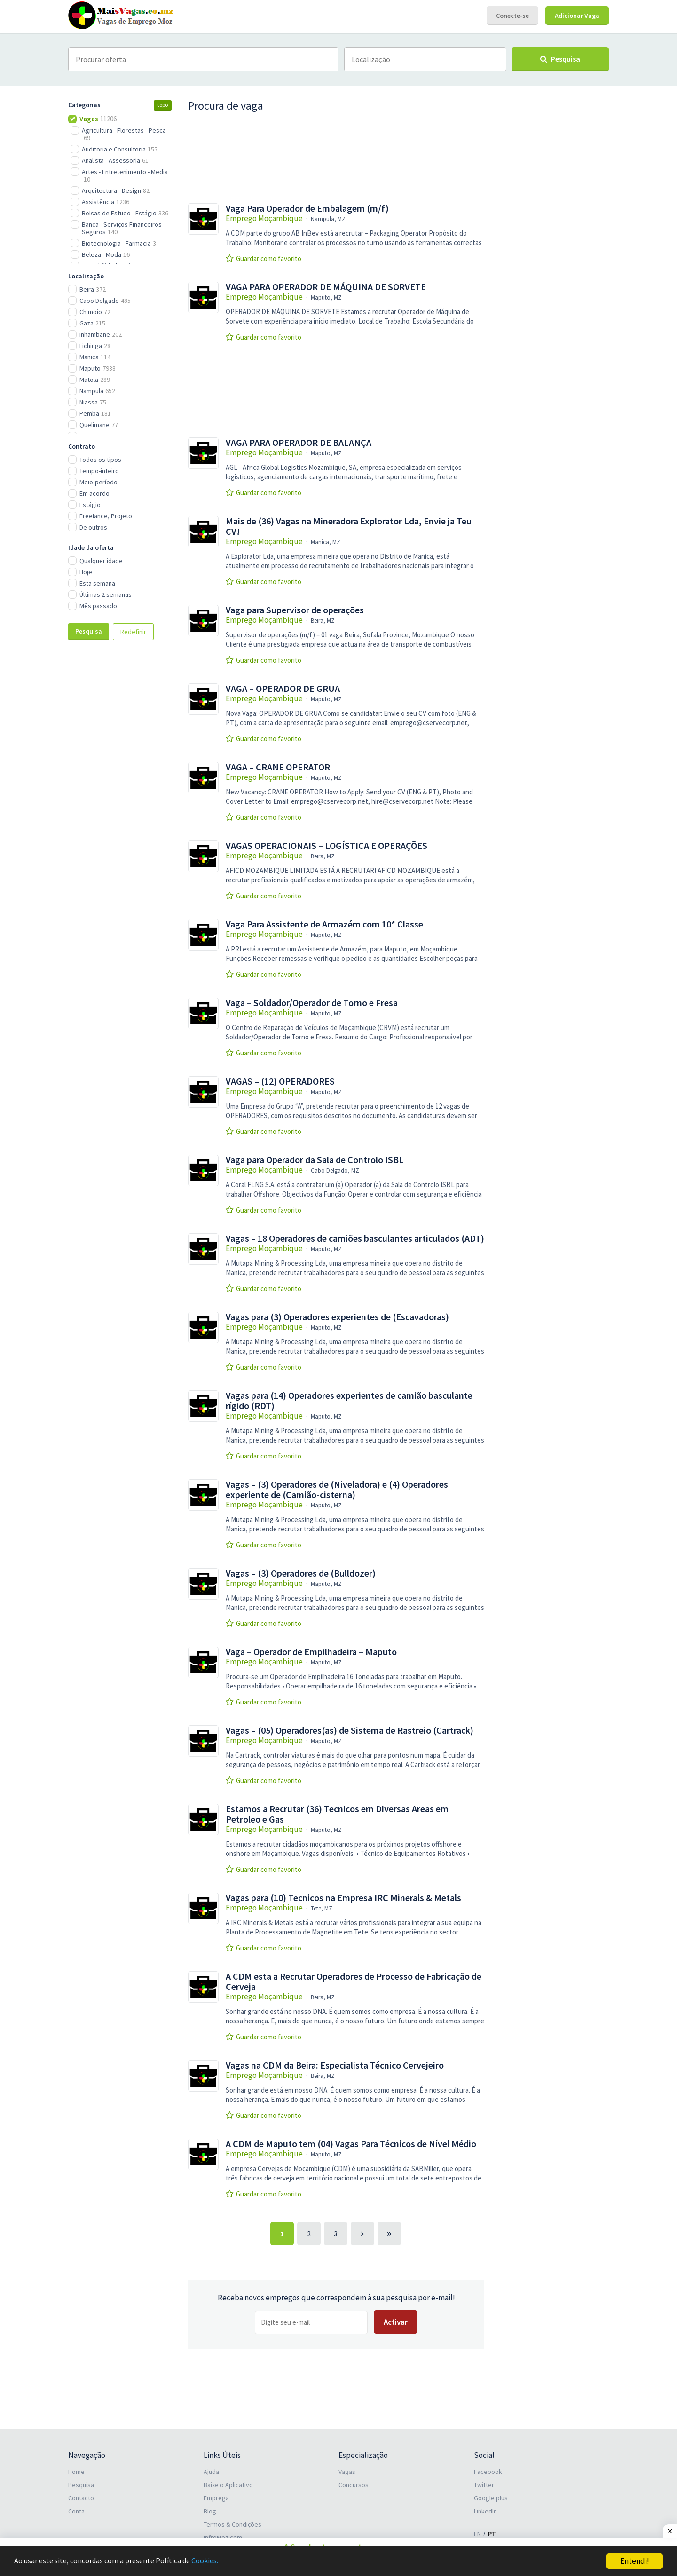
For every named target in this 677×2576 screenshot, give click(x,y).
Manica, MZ (325, 542)
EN (477, 2533)
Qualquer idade (101, 560)
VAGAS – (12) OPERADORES (280, 1081)
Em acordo (94, 493)
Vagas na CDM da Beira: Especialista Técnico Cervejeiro (335, 2065)
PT (492, 2533)
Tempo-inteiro (99, 471)
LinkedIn (485, 2511)
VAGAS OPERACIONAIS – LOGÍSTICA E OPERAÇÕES (326, 845)
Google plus (491, 2498)
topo (162, 104)
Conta (76, 2511)
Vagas (346, 2471)
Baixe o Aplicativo (228, 2485)
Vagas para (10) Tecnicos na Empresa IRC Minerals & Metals (343, 1898)
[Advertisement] (120, 805)
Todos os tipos (100, 459)
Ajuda (211, 2471)
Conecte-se (512, 15)
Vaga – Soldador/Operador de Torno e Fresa (312, 1003)
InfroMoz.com (223, 2537)
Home (76, 2471)
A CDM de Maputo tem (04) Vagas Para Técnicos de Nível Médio (351, 2144)
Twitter (484, 2485)
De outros (93, 527)
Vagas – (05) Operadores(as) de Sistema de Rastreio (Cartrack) (349, 1730)
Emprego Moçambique (264, 218)
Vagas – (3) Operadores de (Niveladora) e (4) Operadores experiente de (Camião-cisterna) (337, 1489)
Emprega (216, 2498)
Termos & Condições (232, 2524)
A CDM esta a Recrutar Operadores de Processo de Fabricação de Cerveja (353, 1981)
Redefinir (133, 631)
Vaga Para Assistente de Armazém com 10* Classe (324, 924)
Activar (396, 2322)
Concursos (353, 2485)
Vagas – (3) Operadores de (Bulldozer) (301, 1573)
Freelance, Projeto (105, 516)
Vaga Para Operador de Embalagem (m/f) (307, 208)
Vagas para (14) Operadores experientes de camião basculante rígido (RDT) (349, 1400)
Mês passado (98, 606)
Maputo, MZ (326, 297)
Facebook (488, 2471)
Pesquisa (88, 631)
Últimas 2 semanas (105, 594)
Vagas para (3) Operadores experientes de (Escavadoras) (337, 1317)
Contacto (81, 2498)
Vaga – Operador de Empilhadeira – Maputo (311, 1652)
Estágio (90, 504)
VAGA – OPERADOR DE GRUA (283, 688)
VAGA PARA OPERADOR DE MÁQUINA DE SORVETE (326, 287)
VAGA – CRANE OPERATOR (278, 767)
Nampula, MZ (328, 219)
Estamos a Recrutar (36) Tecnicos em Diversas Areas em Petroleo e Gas (337, 1814)
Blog (210, 2511)
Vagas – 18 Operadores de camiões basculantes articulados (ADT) (355, 1238)
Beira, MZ (323, 621)
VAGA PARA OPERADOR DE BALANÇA (298, 442)
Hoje (85, 572)
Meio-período (98, 482)
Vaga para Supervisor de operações (295, 610)
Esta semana (97, 583)
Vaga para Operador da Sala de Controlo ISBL (315, 1160)
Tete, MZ (321, 1908)
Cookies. (214, 2561)
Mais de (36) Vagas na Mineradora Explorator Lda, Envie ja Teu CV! (349, 526)
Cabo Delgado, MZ (335, 1170)
